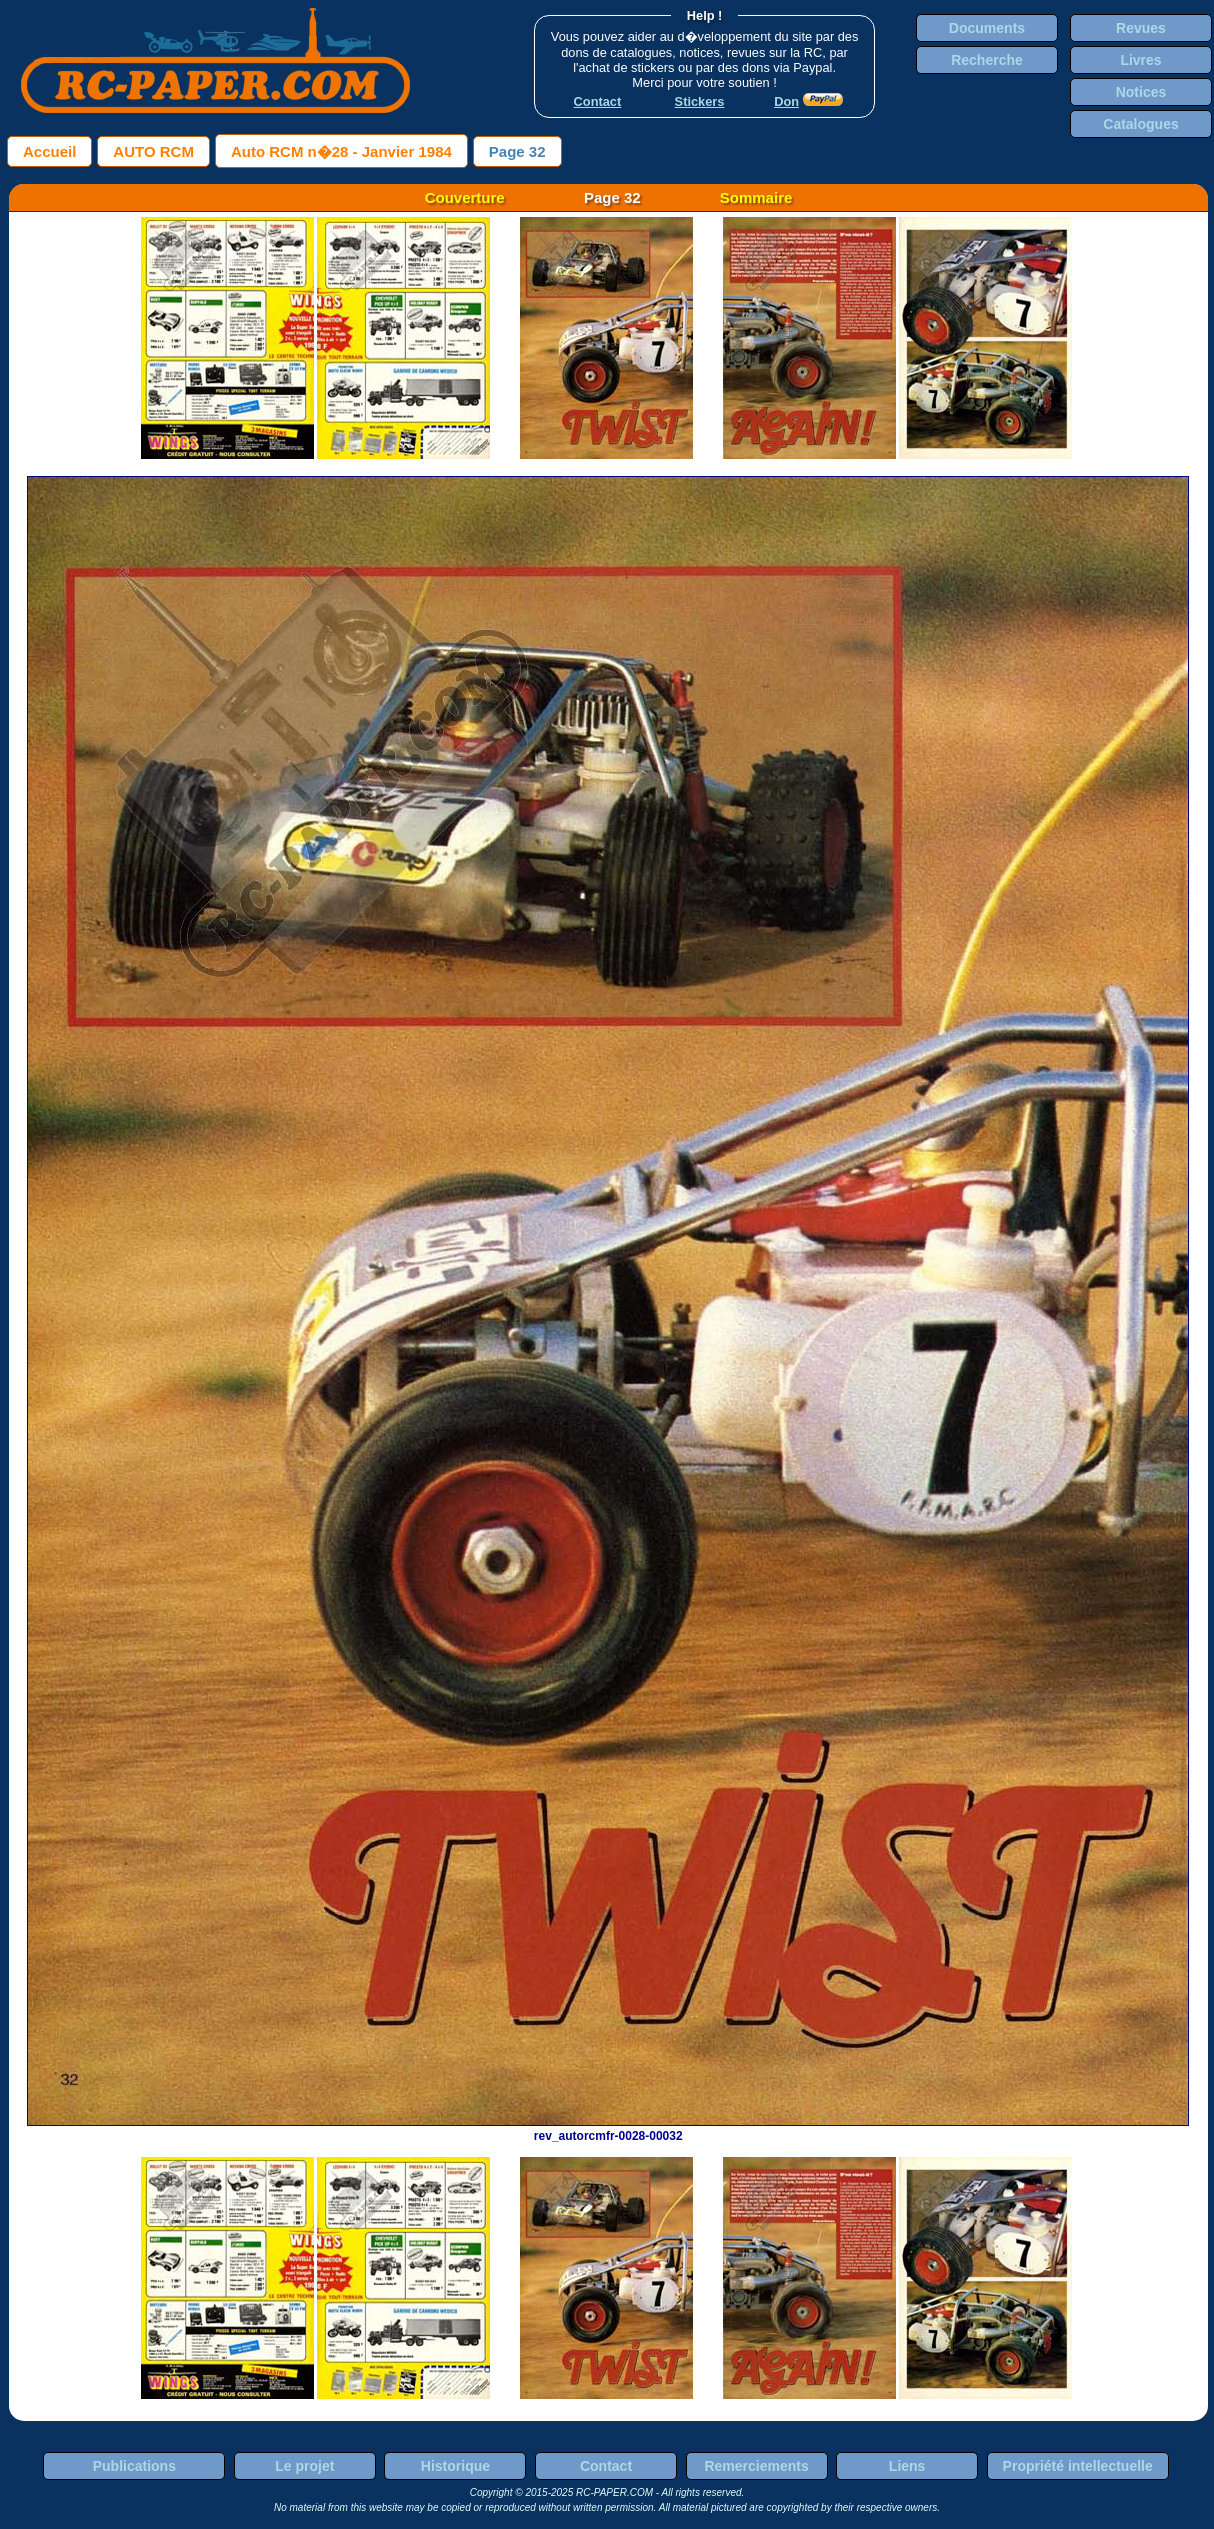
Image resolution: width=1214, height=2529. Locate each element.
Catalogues (1140, 124)
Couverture (465, 197)
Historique (455, 2466)
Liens (907, 2466)
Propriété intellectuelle (1078, 2466)
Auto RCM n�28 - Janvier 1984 (341, 151)
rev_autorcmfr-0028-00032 (608, 2129)
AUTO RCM (153, 151)
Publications (134, 2466)
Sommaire (756, 197)
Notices (1141, 92)
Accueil (49, 151)
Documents (987, 28)
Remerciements (756, 2466)
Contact (606, 2466)
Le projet (304, 2466)
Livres (1140, 60)
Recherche (987, 60)
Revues (1141, 28)
